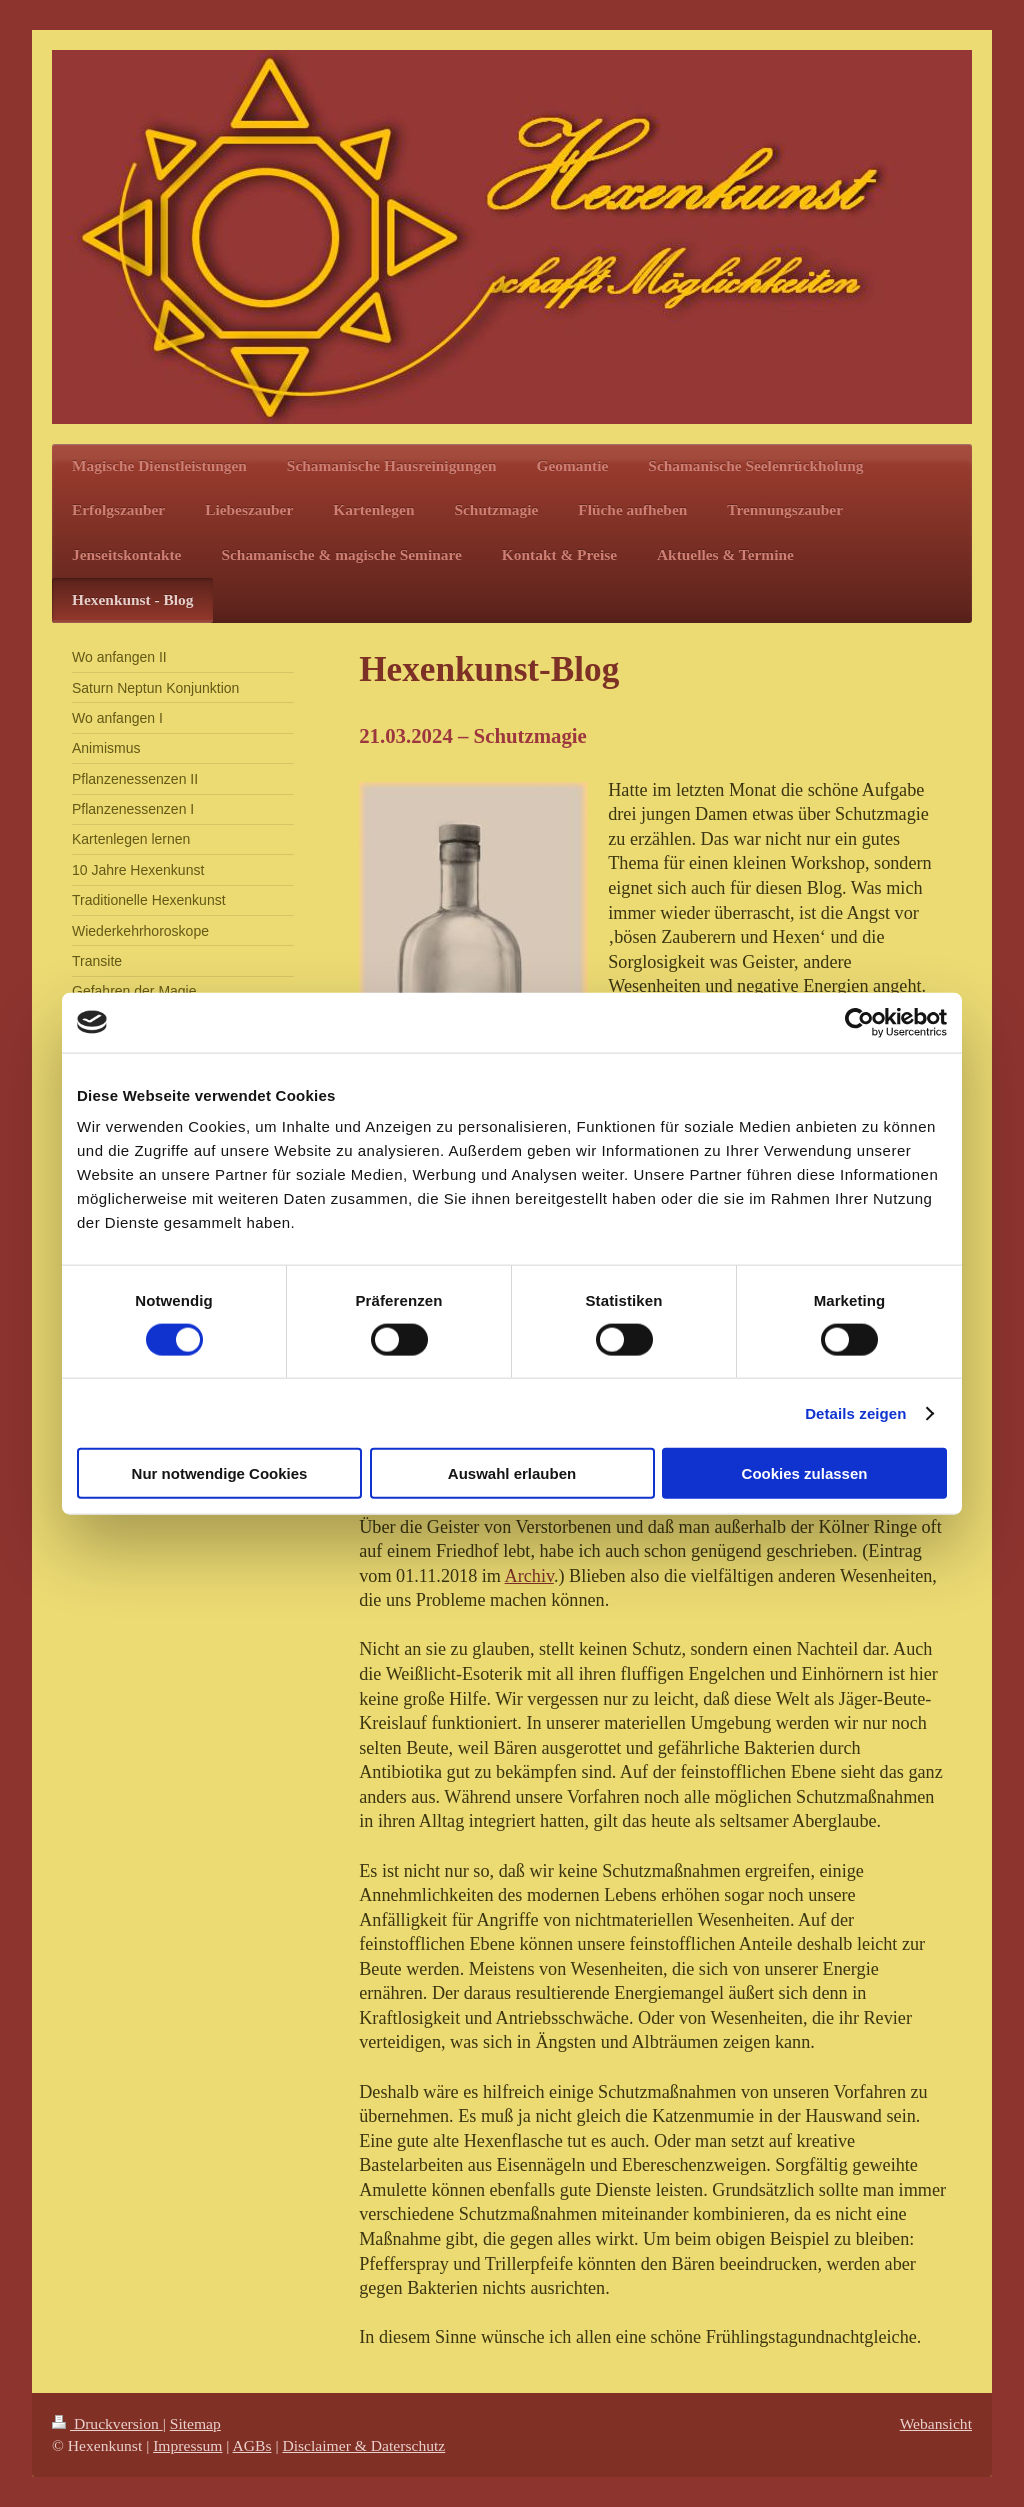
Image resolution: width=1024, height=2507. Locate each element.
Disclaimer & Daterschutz (363, 2445)
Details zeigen (855, 1412)
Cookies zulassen (805, 1473)
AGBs (252, 2445)
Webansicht (936, 2423)
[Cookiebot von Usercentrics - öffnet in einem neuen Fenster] (859, 1022)
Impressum (187, 2445)
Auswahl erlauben (512, 1473)
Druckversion (107, 2423)
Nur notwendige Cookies (220, 1473)
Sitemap (195, 2423)
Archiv (529, 1576)
